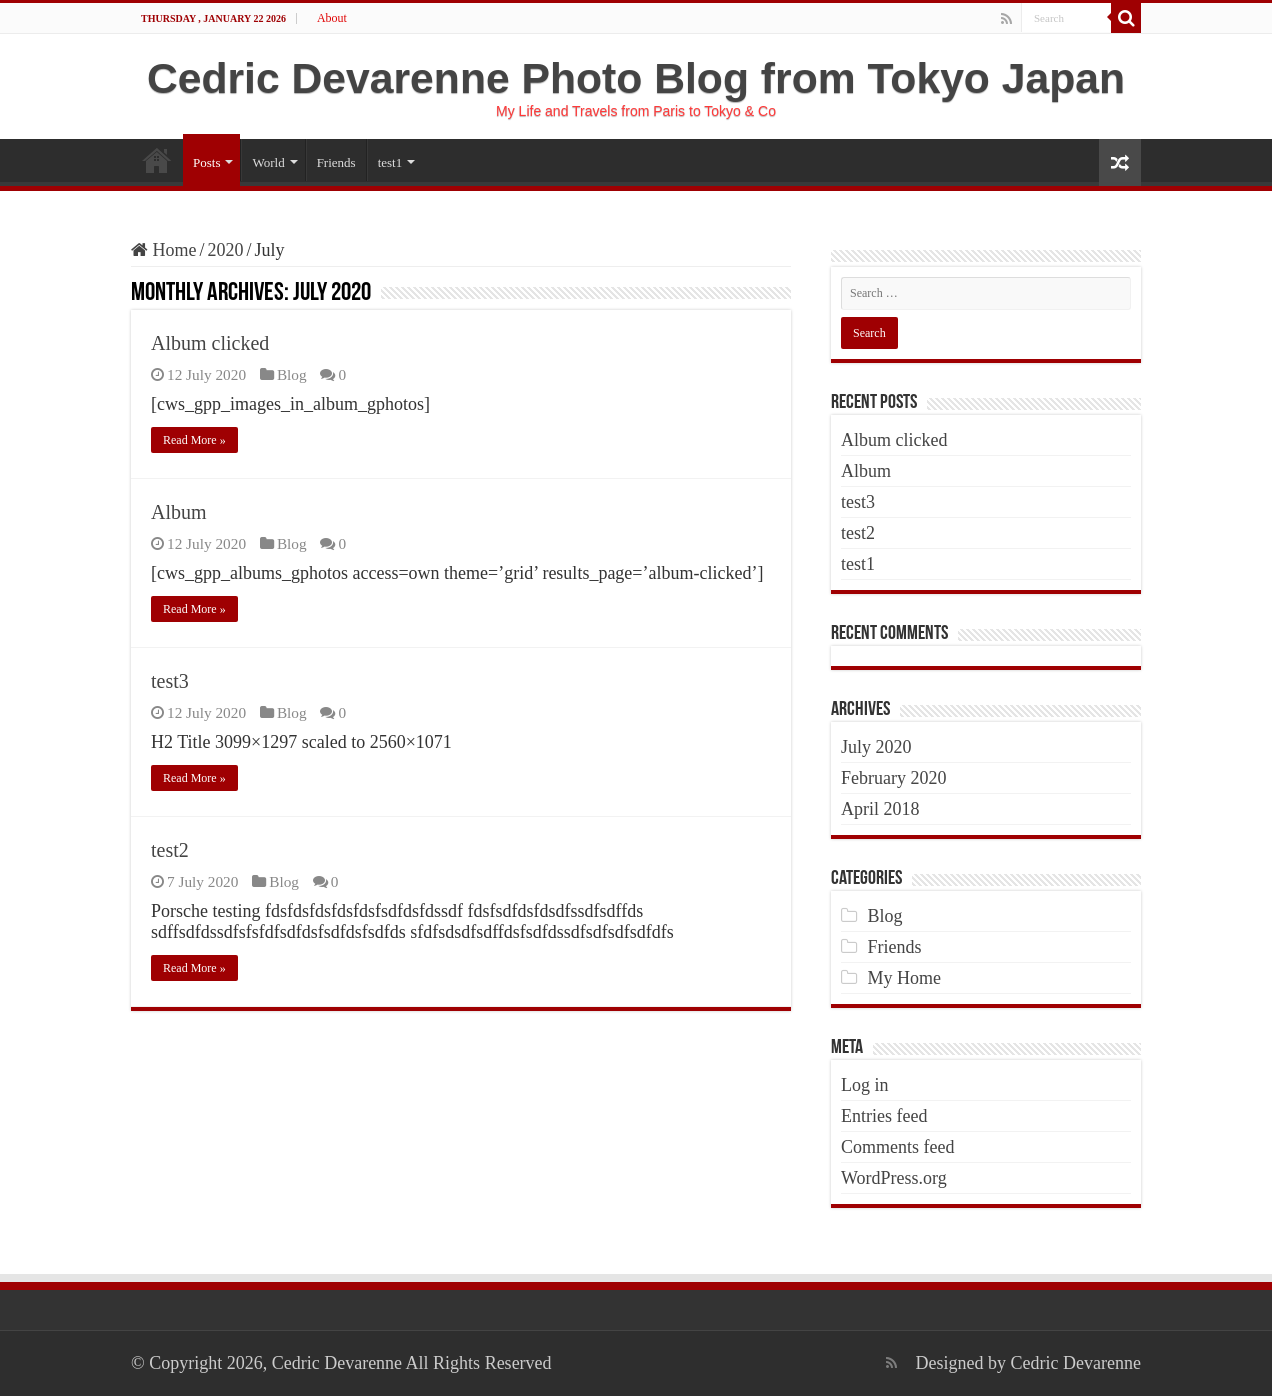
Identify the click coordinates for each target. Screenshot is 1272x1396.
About (332, 18)
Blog (292, 374)
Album (179, 512)
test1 (390, 162)
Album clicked (210, 343)
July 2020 (876, 747)
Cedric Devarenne (1076, 1363)
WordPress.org (894, 1178)
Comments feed (897, 1147)
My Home (905, 978)
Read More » (194, 440)
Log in (865, 1085)
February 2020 (893, 778)
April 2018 (880, 809)
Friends (336, 162)
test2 (170, 850)
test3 (170, 681)
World (268, 162)
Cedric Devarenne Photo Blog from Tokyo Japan (636, 78)
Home (157, 160)
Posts (206, 162)
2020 (226, 250)
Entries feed (884, 1116)
